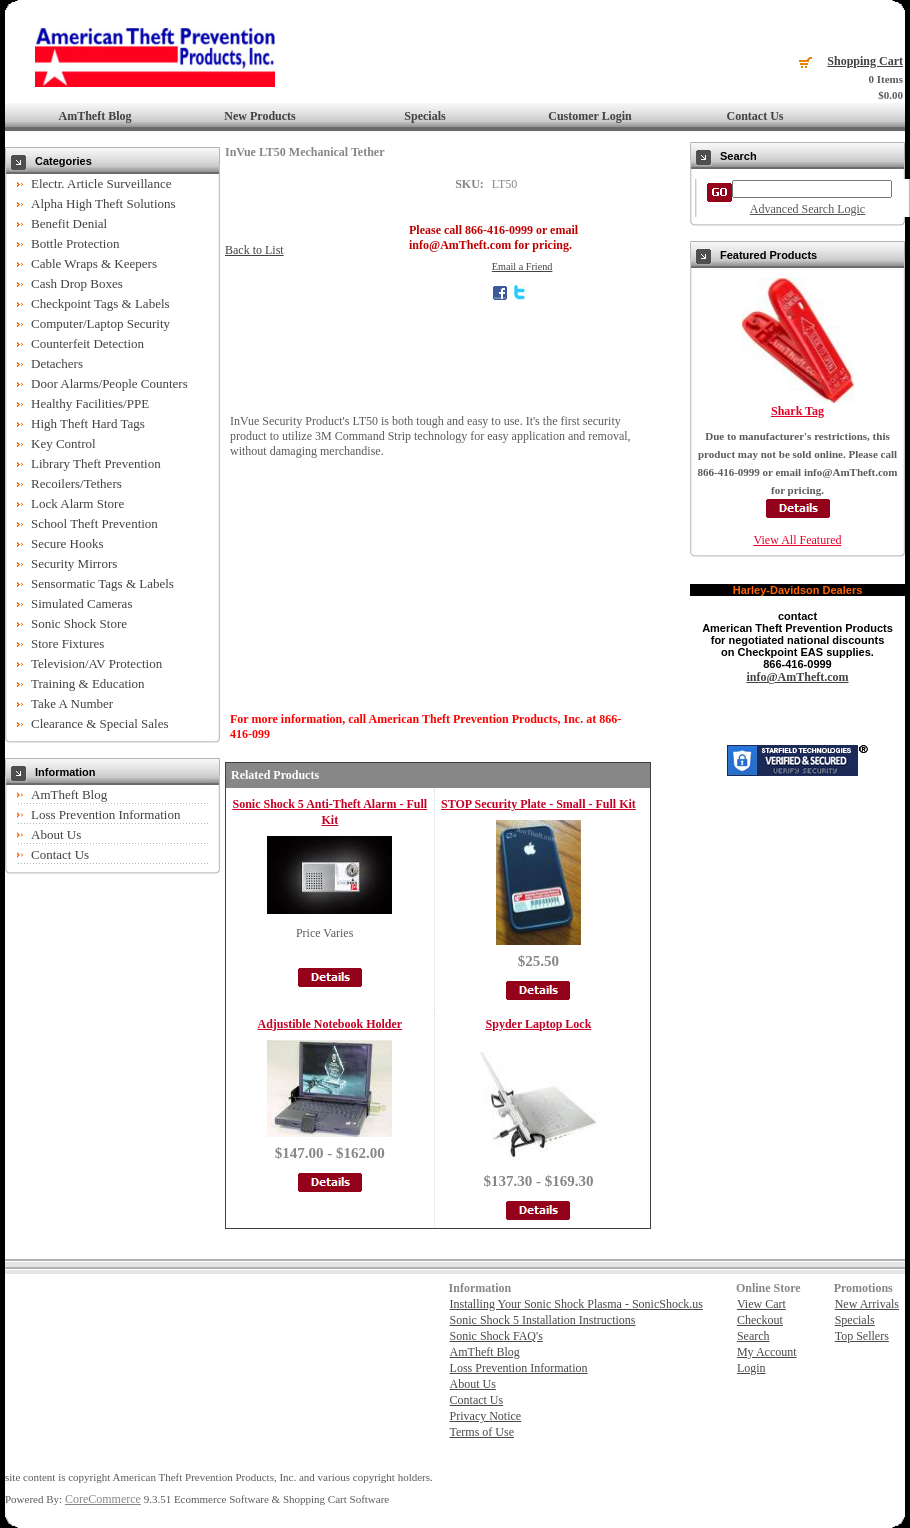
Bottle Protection (75, 243)
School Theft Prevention (94, 523)
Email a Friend (522, 266)
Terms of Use (482, 1432)
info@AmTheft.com (797, 677)
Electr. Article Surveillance (101, 183)
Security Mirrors (74, 563)
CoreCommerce (103, 1499)
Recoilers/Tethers (76, 483)
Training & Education (88, 683)
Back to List (254, 250)
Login (751, 1368)
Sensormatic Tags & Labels (102, 583)
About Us (56, 834)
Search (753, 1336)
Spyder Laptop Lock (539, 1024)
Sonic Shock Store (79, 623)
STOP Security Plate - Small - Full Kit (538, 804)
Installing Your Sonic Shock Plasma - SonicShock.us (576, 1304)
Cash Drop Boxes (77, 283)
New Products (259, 116)
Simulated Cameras (81, 603)
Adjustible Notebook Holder (329, 1024)
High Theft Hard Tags (88, 423)
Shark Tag (797, 411)
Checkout (760, 1320)
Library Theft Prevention (96, 463)
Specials (424, 116)
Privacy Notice (486, 1416)
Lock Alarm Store (77, 503)
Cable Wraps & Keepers (94, 263)
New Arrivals (867, 1304)
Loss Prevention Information (105, 814)
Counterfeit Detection (87, 343)
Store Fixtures (67, 643)
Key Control (63, 443)
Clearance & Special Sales (100, 723)
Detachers (57, 363)
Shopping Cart (865, 61)
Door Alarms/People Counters (109, 383)
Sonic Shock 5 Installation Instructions (543, 1320)
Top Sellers (862, 1336)
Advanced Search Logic (807, 209)
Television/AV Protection (96, 663)
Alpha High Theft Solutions (103, 203)
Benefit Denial (69, 223)
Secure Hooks (67, 543)
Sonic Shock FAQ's (496, 1336)
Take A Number (72, 703)
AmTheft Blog (95, 116)
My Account (767, 1352)
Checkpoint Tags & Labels (100, 303)
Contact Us (755, 116)
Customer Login (589, 116)
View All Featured (798, 540)
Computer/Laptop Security (100, 323)
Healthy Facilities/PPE (90, 403)
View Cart (761, 1304)
